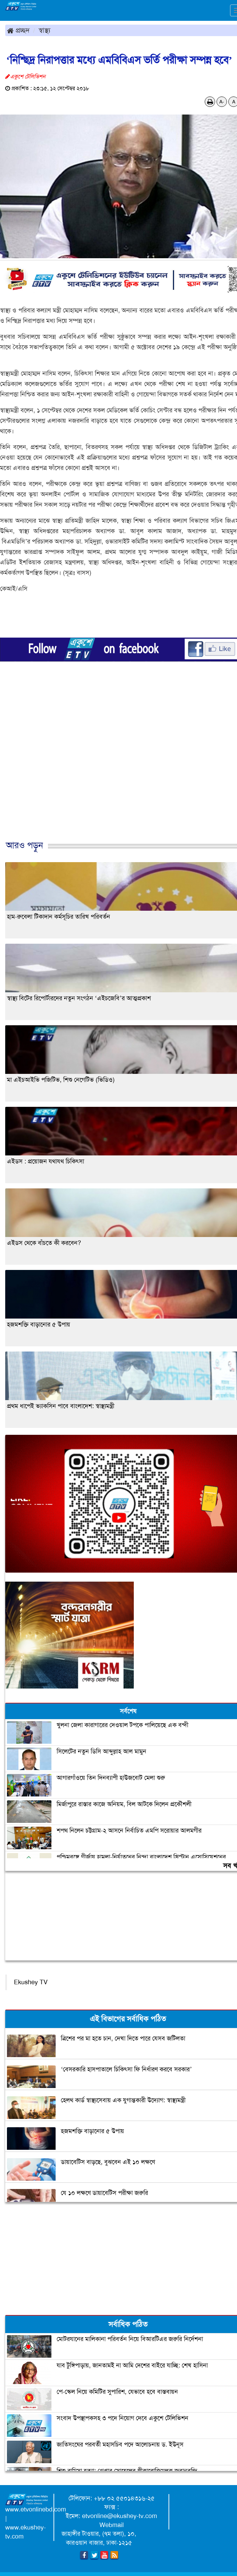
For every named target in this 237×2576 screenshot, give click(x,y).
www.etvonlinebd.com (35, 2509)
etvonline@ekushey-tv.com (119, 2516)
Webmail (111, 2525)
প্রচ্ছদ (18, 30)
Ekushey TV (31, 1982)
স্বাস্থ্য (44, 30)
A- (221, 102)
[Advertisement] (116, 767)
